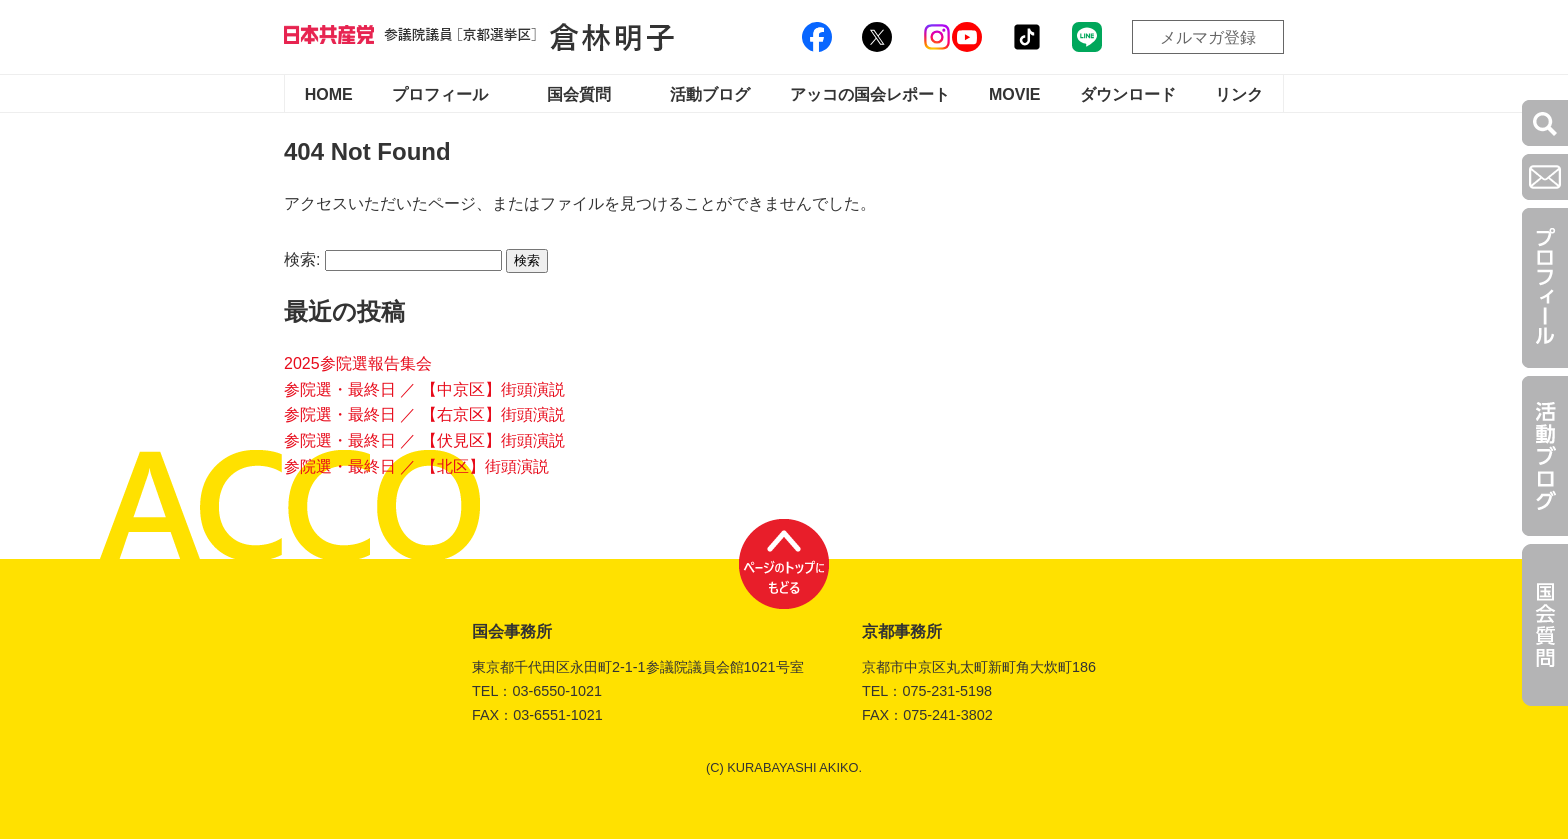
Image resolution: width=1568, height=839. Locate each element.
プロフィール (440, 94)
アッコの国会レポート (870, 94)
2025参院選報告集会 (358, 363)
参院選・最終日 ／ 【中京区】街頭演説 (424, 389)
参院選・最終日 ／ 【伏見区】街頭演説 (424, 440)
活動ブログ (710, 94)
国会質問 (579, 94)
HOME (329, 94)
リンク (1239, 94)
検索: (302, 259)
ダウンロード (1128, 94)
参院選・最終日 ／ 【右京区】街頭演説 (424, 414)
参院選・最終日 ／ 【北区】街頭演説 (416, 466)
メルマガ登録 (1208, 37)
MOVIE (1015, 94)
